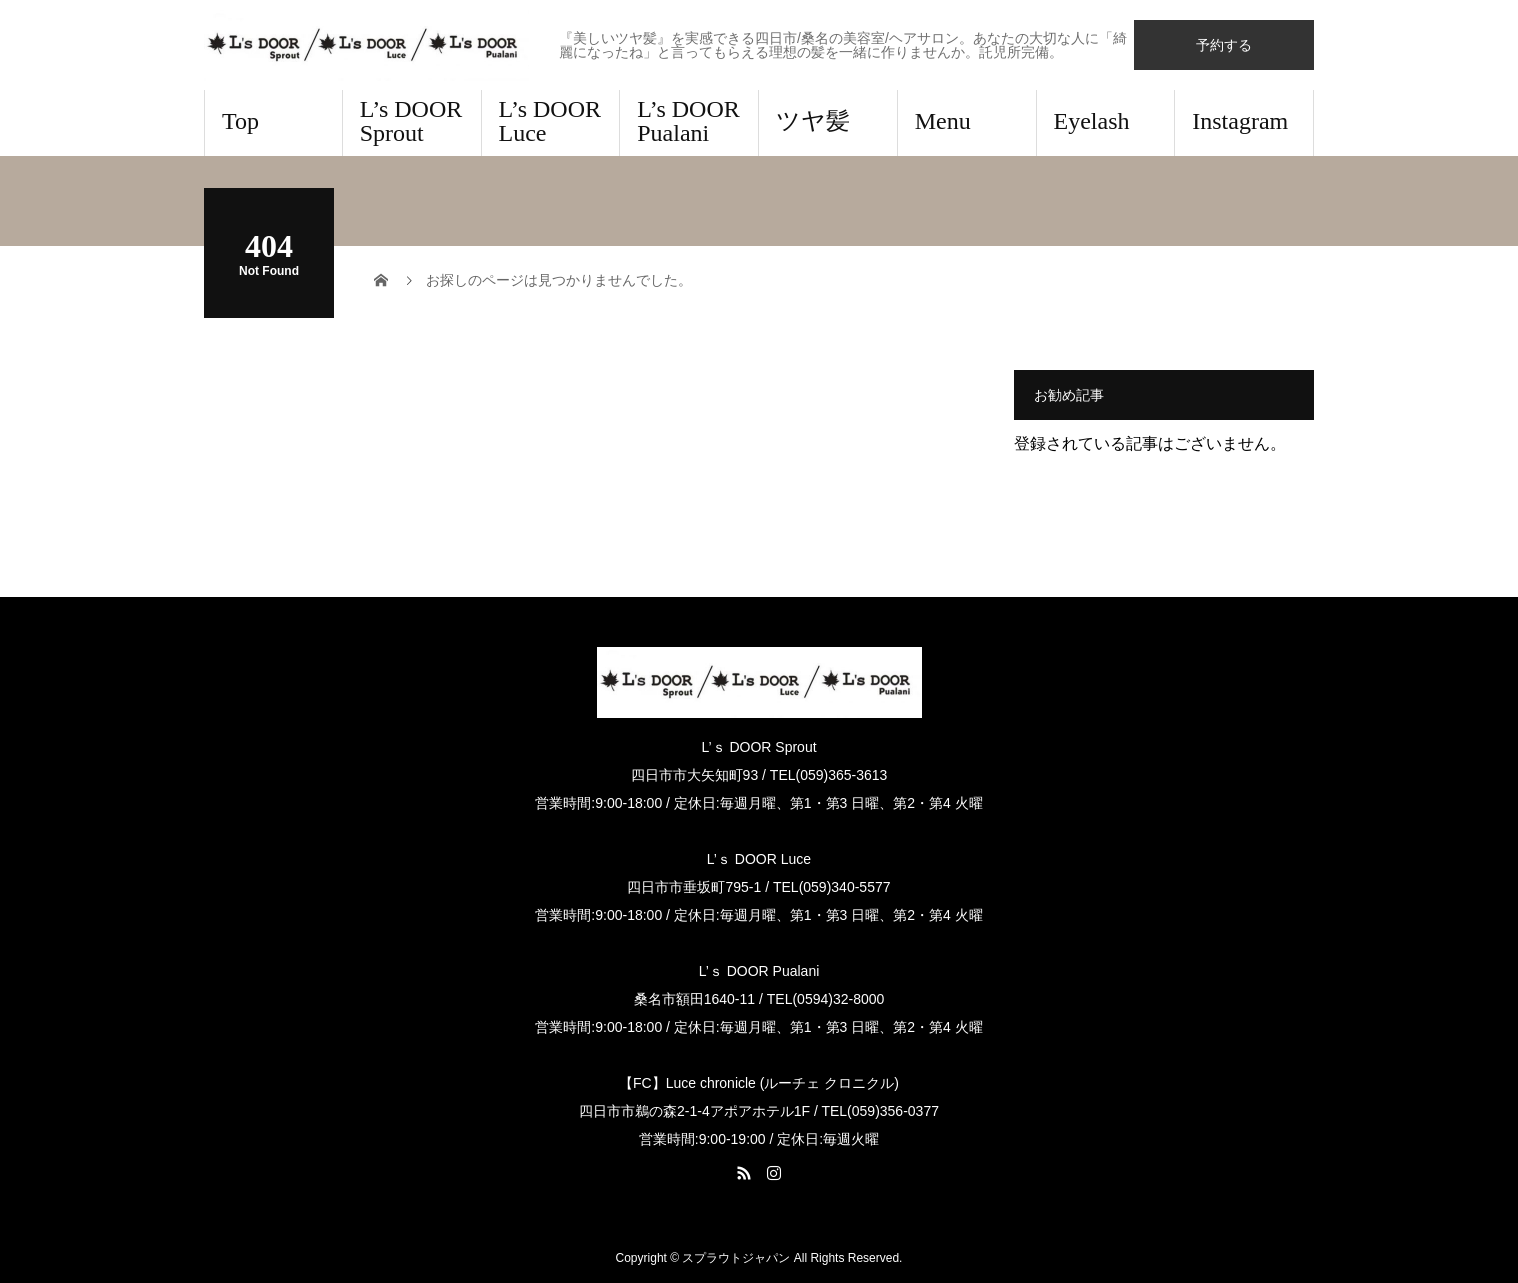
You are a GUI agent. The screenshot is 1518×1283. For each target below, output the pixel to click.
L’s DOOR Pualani (688, 121)
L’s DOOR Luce (550, 121)
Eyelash (1092, 121)
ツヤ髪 (813, 121)
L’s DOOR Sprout (411, 121)
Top (240, 121)
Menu (943, 121)
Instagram (1240, 121)
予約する (1224, 45)
